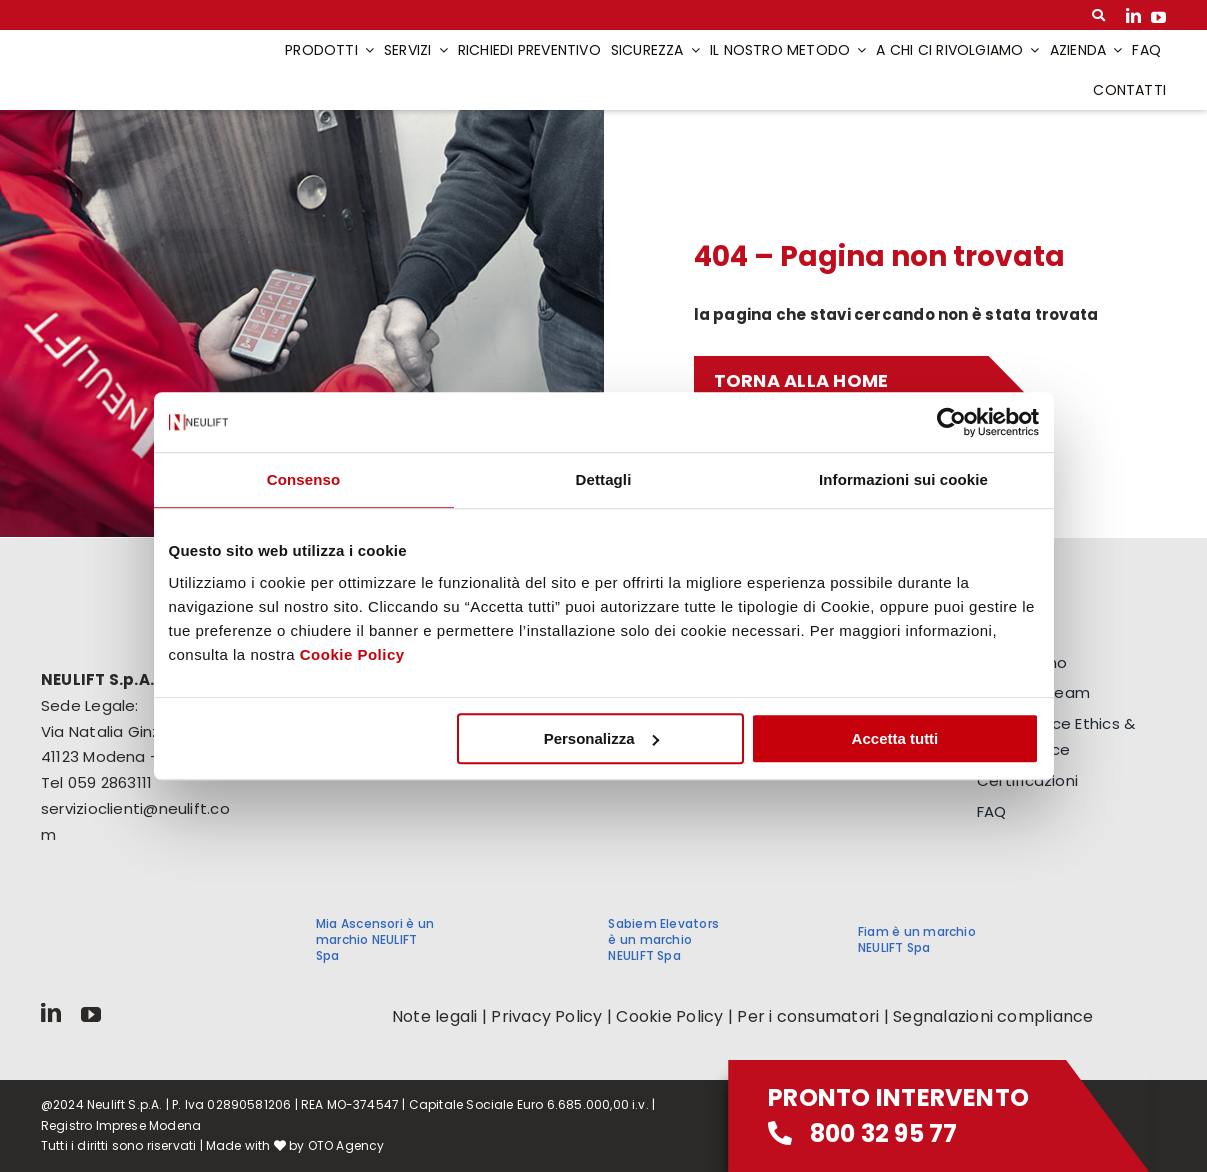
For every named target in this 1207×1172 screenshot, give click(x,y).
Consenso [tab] (303, 479)
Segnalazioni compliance (993, 1016)
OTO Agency (346, 1145)
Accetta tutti (895, 738)
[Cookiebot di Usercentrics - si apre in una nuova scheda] (951, 422)
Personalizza (601, 738)
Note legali (435, 1016)
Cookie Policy (352, 654)
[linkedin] (1133, 15)
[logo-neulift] (132, 53)
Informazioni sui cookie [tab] (903, 479)
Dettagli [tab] (604, 479)
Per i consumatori (808, 1016)
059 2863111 (110, 782)
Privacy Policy (546, 1016)
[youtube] (1158, 15)
